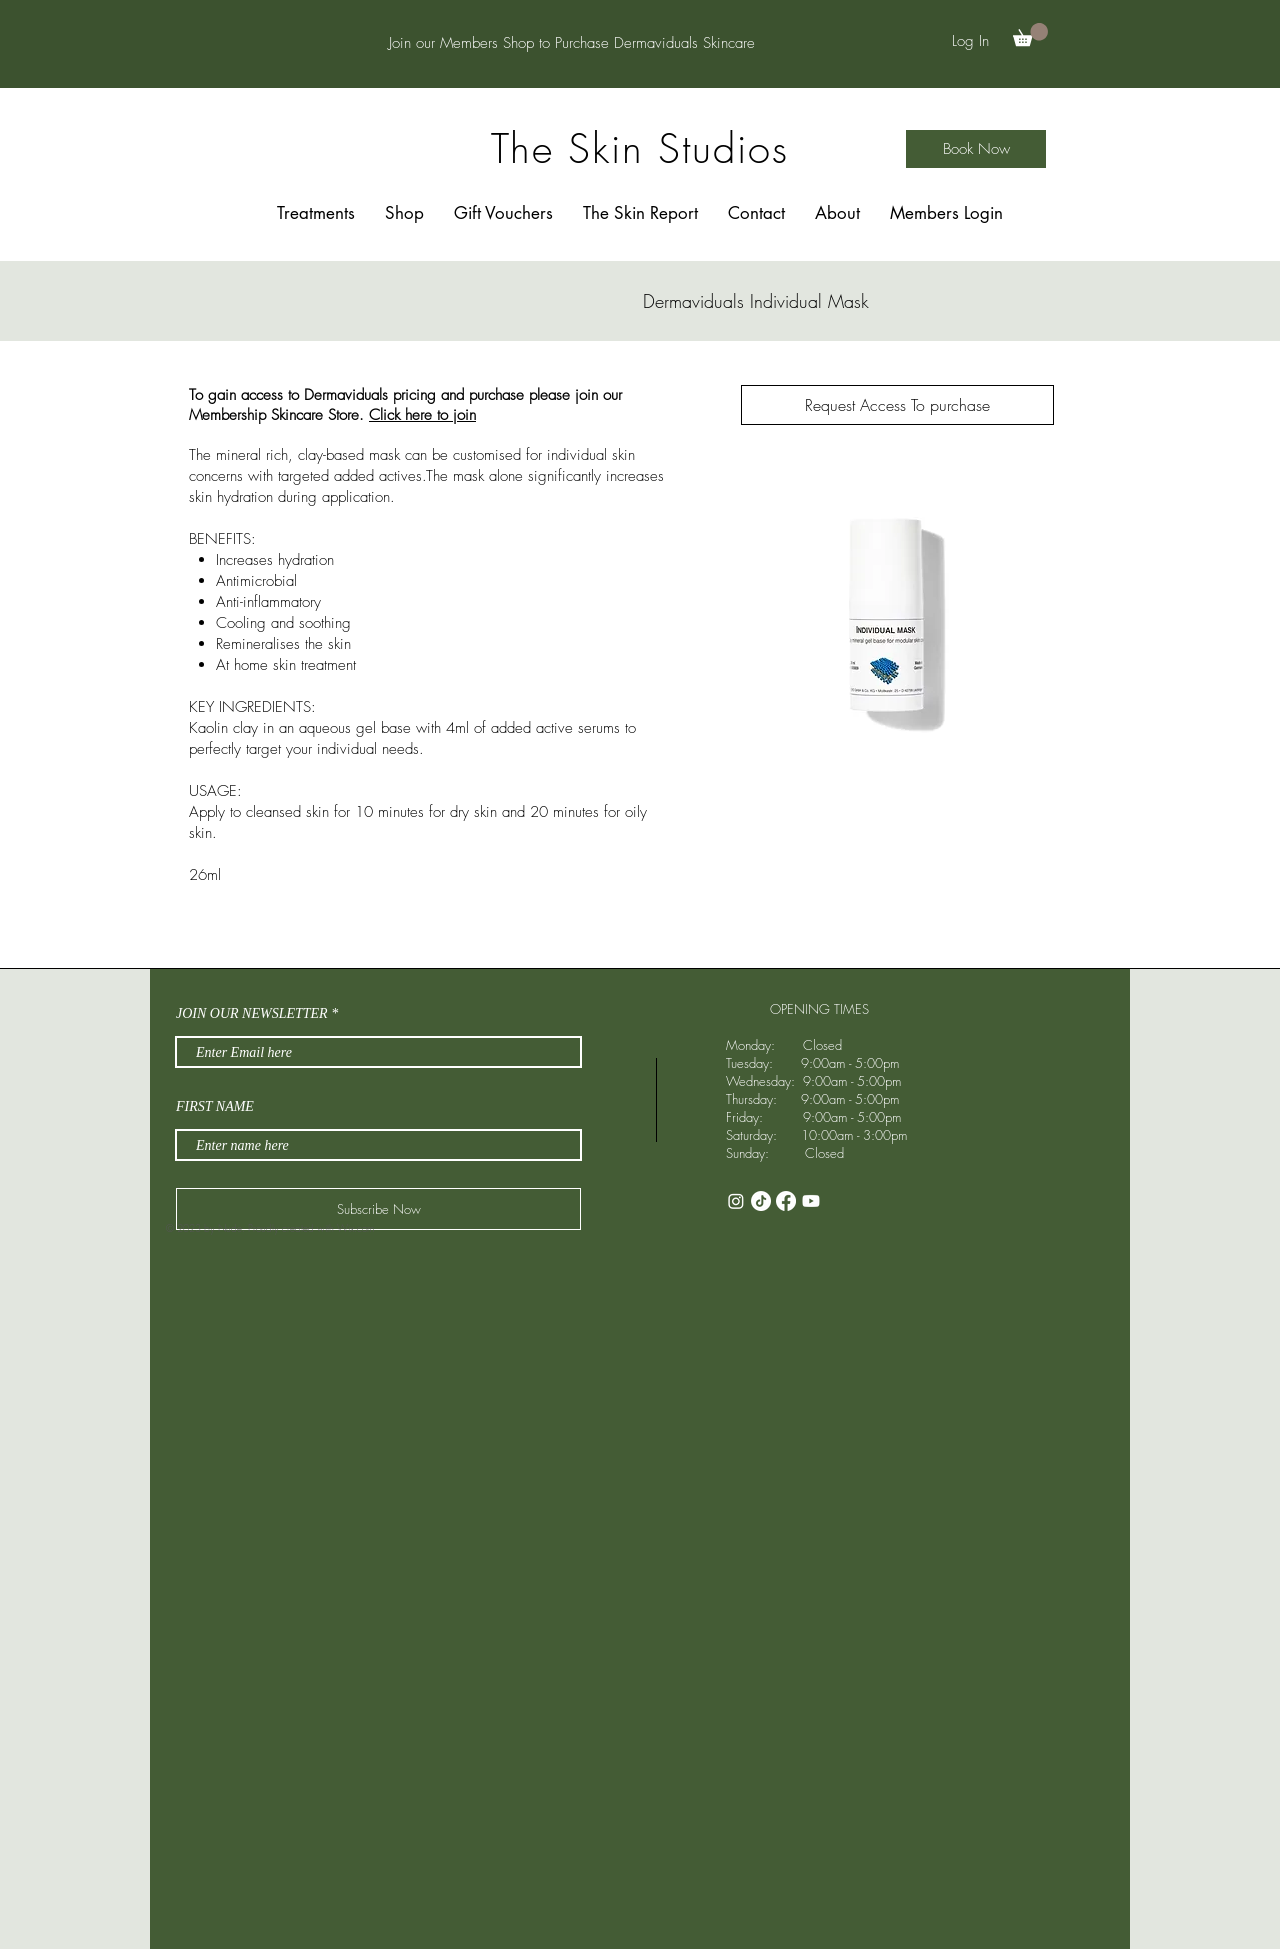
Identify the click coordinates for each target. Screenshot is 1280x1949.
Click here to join (422, 415)
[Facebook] (786, 1201)
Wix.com (355, 1228)
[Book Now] (976, 149)
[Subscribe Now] (378, 1209)
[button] (1030, 34)
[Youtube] (811, 1201)
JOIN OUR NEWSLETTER (252, 1014)
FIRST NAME (215, 1107)
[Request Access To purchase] (897, 405)
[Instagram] (736, 1201)
